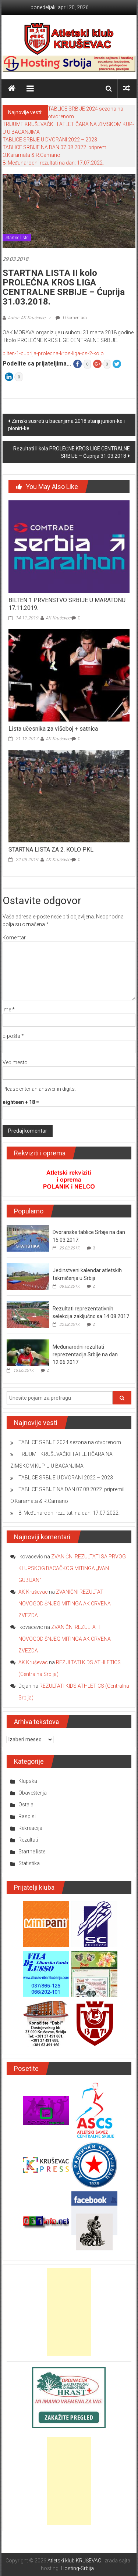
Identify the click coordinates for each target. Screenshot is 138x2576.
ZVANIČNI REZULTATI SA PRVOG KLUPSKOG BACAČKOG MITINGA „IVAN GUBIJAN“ (72, 1568)
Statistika (29, 1863)
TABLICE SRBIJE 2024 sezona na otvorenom (69, 1442)
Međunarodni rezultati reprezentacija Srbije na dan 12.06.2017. (85, 1354)
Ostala (25, 1804)
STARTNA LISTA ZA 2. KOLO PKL (50, 849)
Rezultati (28, 1840)
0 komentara (71, 317)
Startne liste (17, 237)
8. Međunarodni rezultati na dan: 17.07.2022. (53, 163)
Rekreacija (30, 1828)
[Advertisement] (69, 2312)
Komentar (14, 937)
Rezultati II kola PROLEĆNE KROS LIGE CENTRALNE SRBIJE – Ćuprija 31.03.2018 (71, 452)
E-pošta (13, 1036)
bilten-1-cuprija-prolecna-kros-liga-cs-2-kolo (53, 353)
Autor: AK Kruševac (26, 317)
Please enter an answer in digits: (39, 1089)
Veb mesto (15, 1062)
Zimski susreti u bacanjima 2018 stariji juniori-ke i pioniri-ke (66, 424)
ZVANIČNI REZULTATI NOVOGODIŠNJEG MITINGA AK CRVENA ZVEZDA (64, 1603)
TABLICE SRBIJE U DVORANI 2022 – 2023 (50, 140)
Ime (9, 1009)
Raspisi (27, 1816)
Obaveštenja (32, 1793)
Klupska (27, 1781)
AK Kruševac (58, 617)
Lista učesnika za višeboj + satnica (53, 728)
